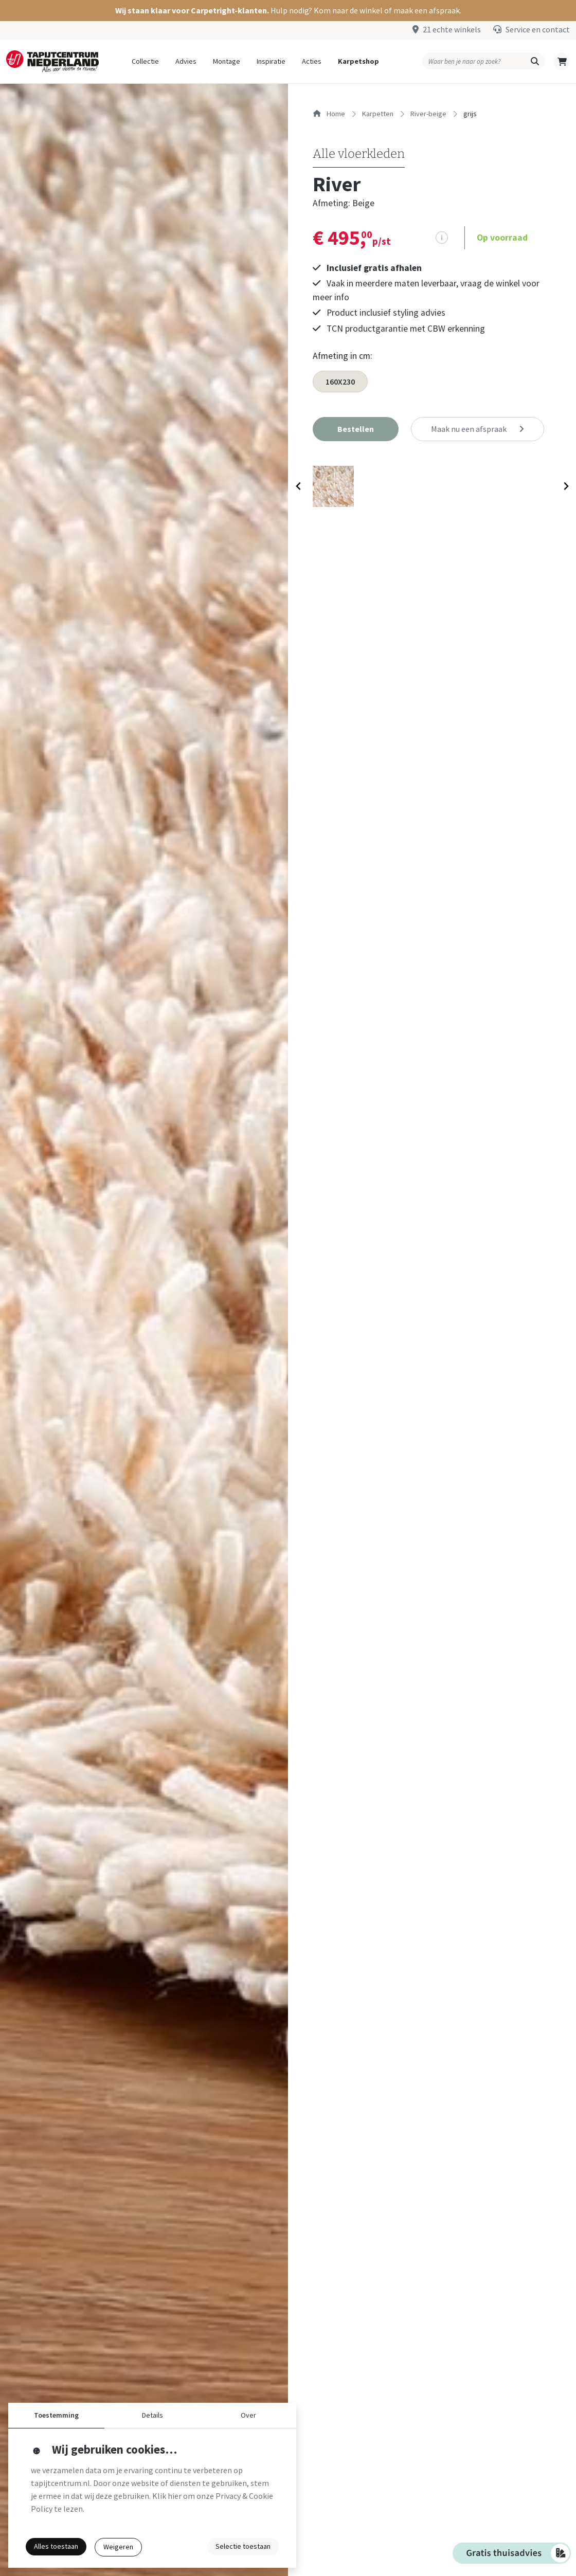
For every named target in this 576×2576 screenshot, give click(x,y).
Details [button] (152, 2415)
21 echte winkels (452, 29)
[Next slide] (565, 487)
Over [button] (248, 2415)
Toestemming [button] (56, 2415)
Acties (311, 61)
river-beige (428, 113)
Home (329, 113)
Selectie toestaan (243, 2546)
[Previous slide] (298, 487)
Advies (185, 61)
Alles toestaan (56, 2546)
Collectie (145, 61)
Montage (226, 61)
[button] (288, 10)
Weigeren (118, 2546)
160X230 (340, 381)
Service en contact (538, 29)
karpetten (377, 113)
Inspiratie (271, 61)
